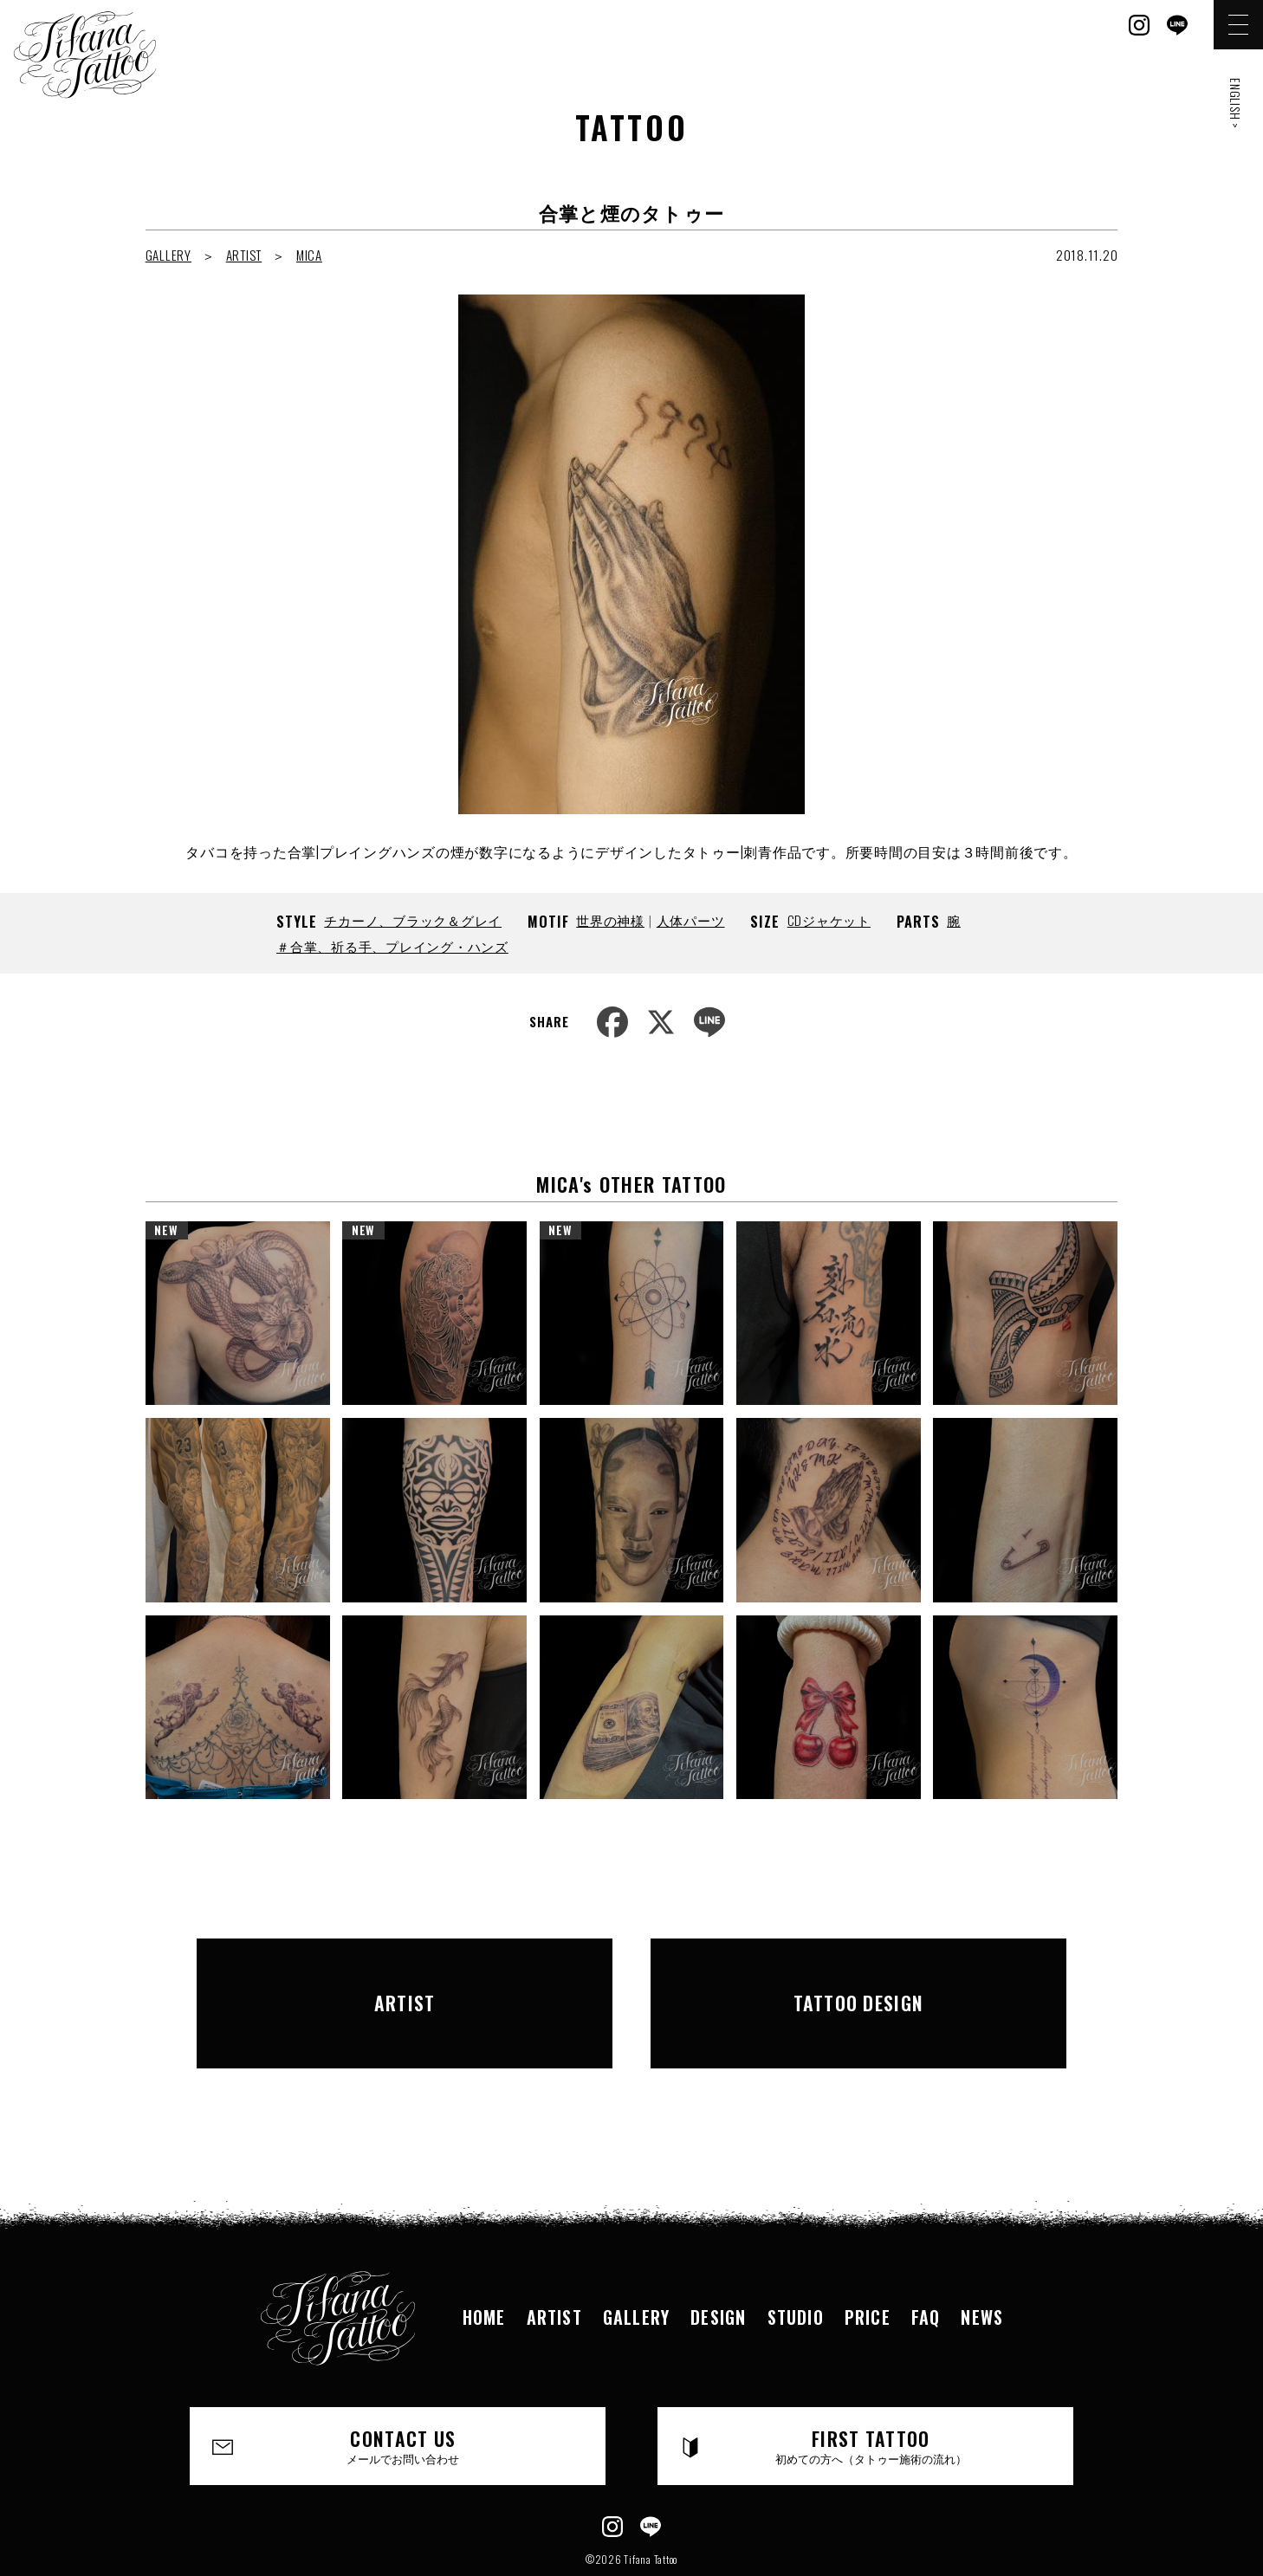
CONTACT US (404, 2388)
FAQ (926, 2260)
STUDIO (796, 2260)
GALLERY (168, 254)
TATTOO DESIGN (858, 1974)
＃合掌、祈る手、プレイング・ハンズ (392, 945)
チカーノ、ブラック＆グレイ (413, 919)
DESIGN (718, 2260)
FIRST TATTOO (871, 2388)
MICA (309, 254)
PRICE (868, 2260)
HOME (484, 2260)
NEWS (982, 2260)
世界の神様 (610, 919)
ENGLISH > (1236, 103)
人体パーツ (691, 919)
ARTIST (244, 254)
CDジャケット (829, 919)
